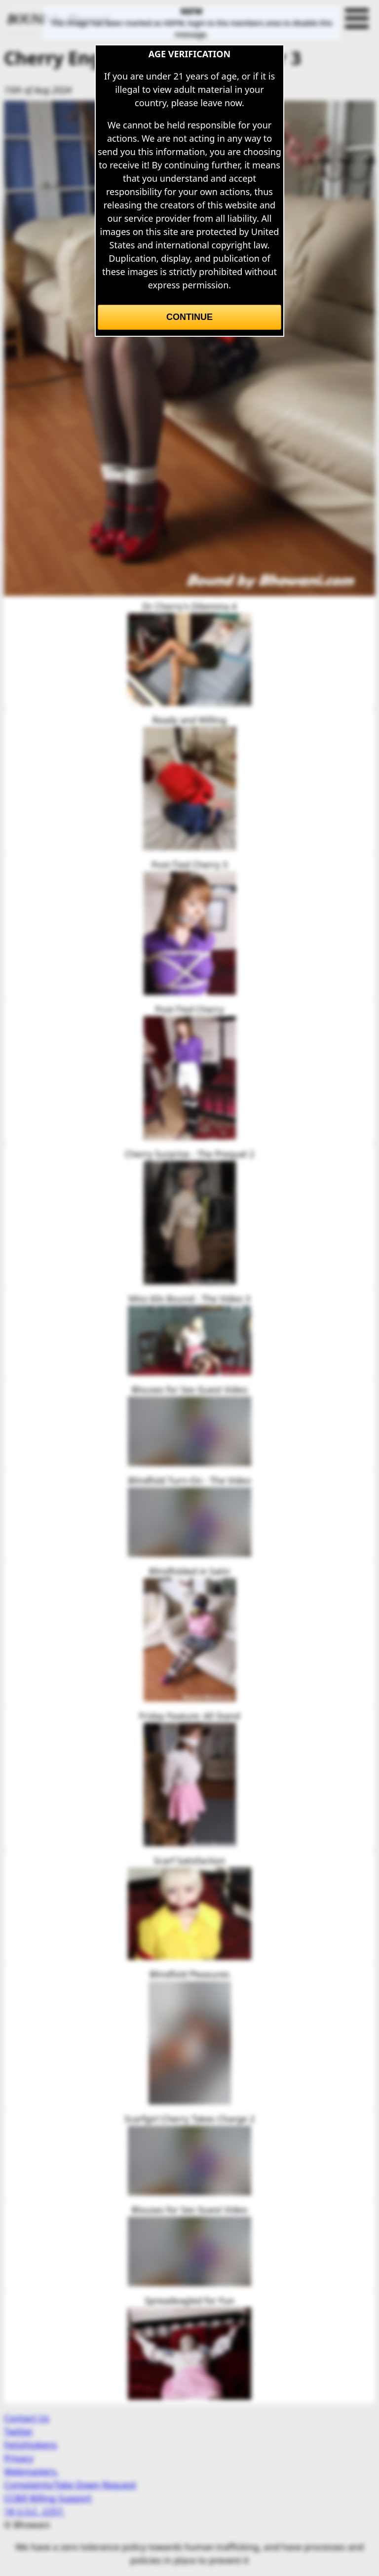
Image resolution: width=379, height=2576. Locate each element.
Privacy (19, 2458)
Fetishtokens (30, 2445)
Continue (189, 317)
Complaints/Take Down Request (70, 2485)
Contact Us (26, 2418)
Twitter (18, 2431)
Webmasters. (31, 2471)
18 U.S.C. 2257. (34, 2511)
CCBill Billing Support (48, 2498)
